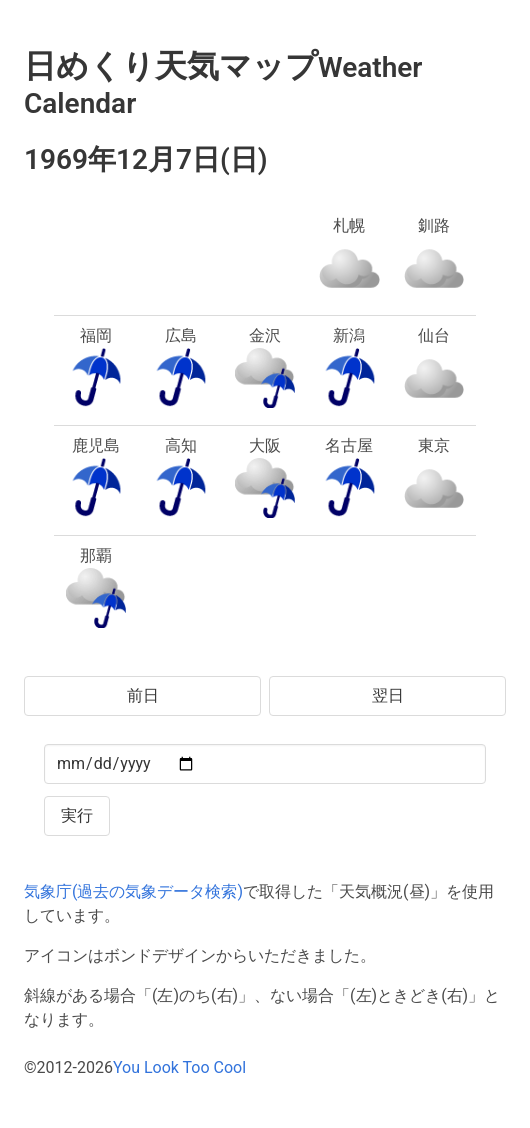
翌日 (388, 695)
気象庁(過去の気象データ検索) (133, 891)
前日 (143, 695)
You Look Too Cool (179, 1067)
